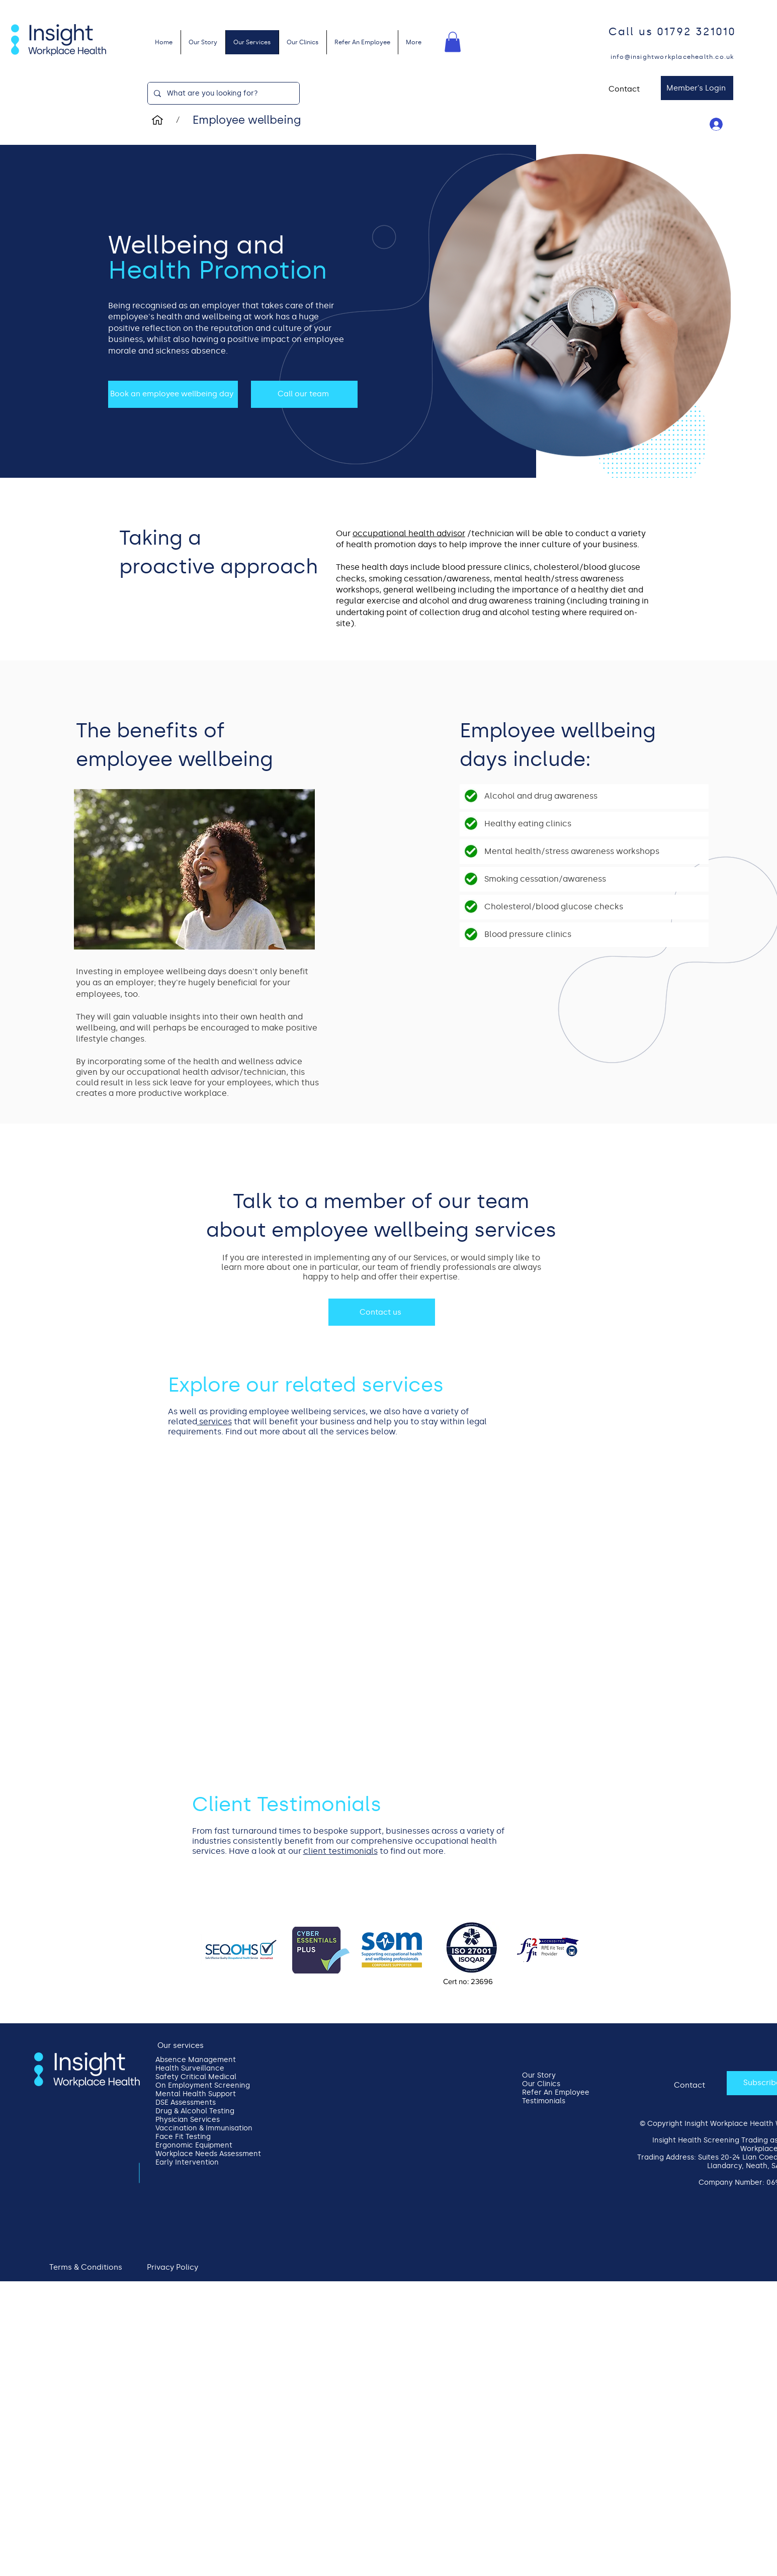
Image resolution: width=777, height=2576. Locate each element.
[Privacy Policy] (174, 2267)
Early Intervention (187, 2162)
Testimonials (543, 2101)
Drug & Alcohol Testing (194, 2111)
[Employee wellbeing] (247, 119)
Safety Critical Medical (195, 2077)
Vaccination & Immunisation (196, 2128)
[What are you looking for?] (222, 93)
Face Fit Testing (183, 2136)
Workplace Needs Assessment (196, 2154)
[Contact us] (381, 1312)
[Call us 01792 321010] (673, 32)
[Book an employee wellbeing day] (173, 394)
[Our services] (181, 2045)
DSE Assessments (185, 2102)
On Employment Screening (196, 2085)
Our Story (539, 2075)
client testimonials (340, 1851)
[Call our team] (304, 394)
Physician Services (187, 2119)
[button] (452, 42)
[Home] (157, 119)
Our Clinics (541, 2084)
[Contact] (625, 89)
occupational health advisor (409, 533)
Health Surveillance (189, 2068)
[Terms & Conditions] (86, 2267)
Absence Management (195, 2059)
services (214, 1421)
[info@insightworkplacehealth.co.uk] (673, 57)
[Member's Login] (697, 88)
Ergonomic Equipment (193, 2145)
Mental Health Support (195, 2094)
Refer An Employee (555, 2092)
